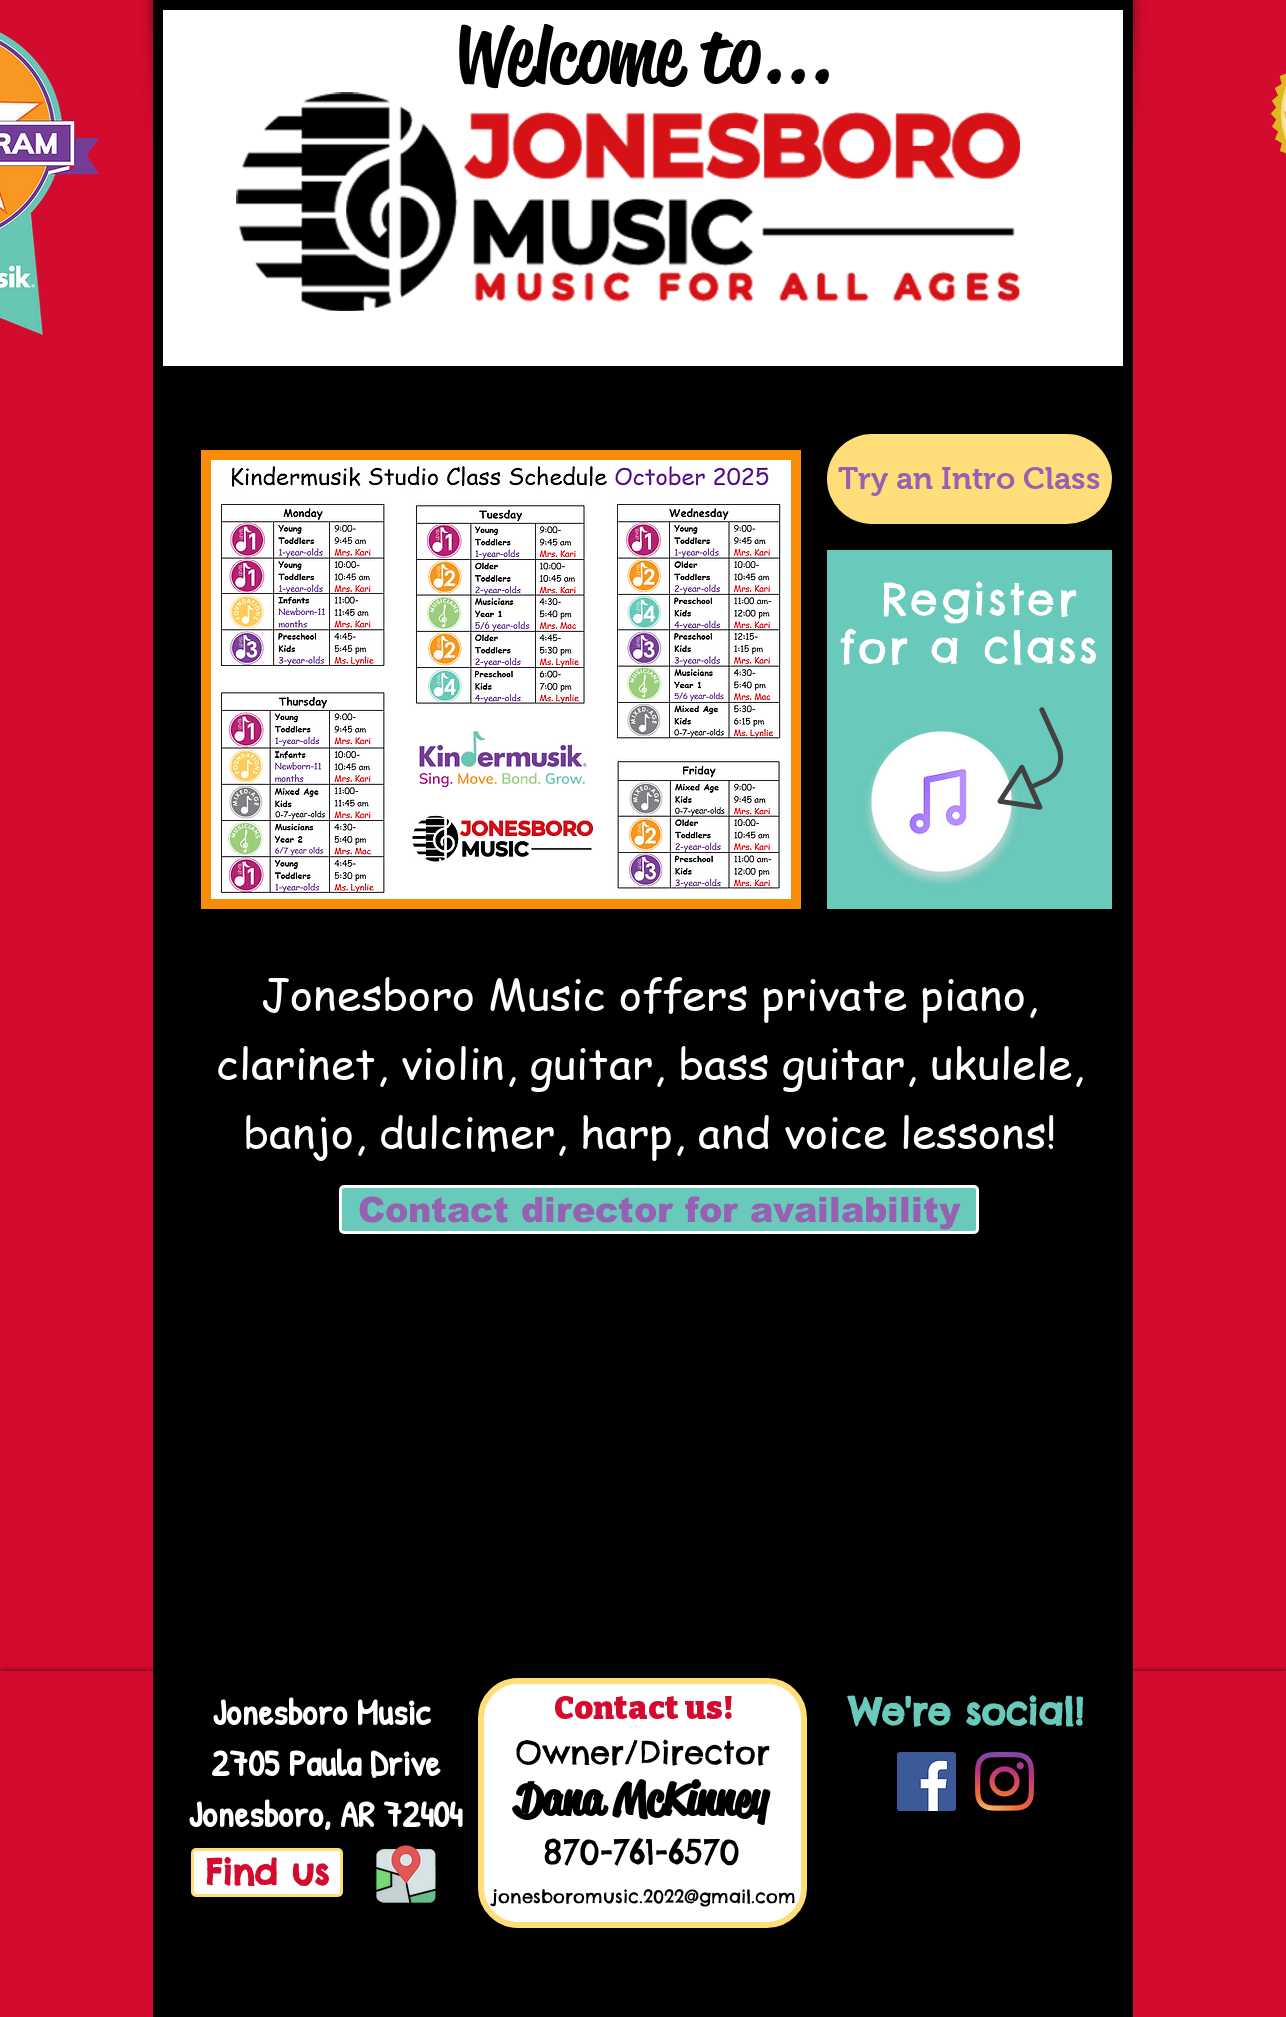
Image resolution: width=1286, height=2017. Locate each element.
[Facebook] (926, 1781)
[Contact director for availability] (659, 1209)
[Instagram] (1004, 1781)
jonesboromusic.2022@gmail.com (644, 1896)
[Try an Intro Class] (969, 479)
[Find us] (267, 1872)
